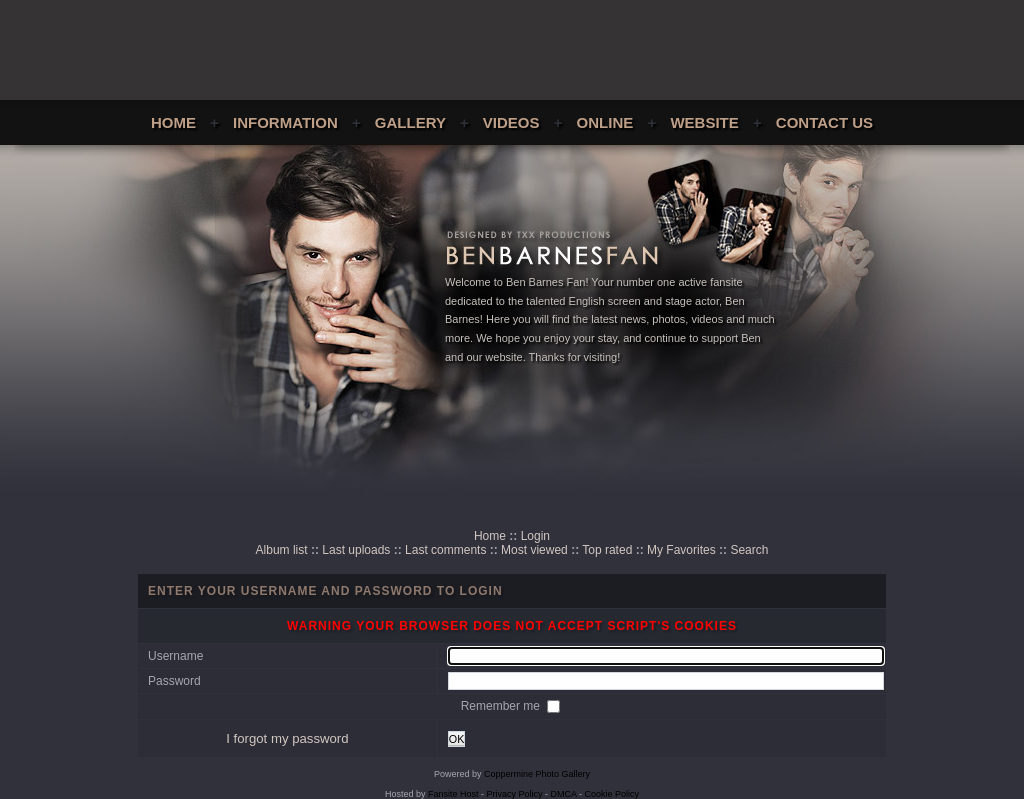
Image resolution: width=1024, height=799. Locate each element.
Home (173, 122)
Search (749, 550)
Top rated (607, 550)
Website (704, 122)
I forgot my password (287, 738)
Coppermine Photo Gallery (537, 774)
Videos (511, 122)
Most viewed (534, 550)
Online (605, 122)
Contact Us (824, 122)
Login (535, 536)
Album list (282, 550)
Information (285, 122)
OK (457, 739)
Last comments (445, 550)
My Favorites (681, 550)
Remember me (502, 706)
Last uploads (356, 550)
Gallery (410, 122)
